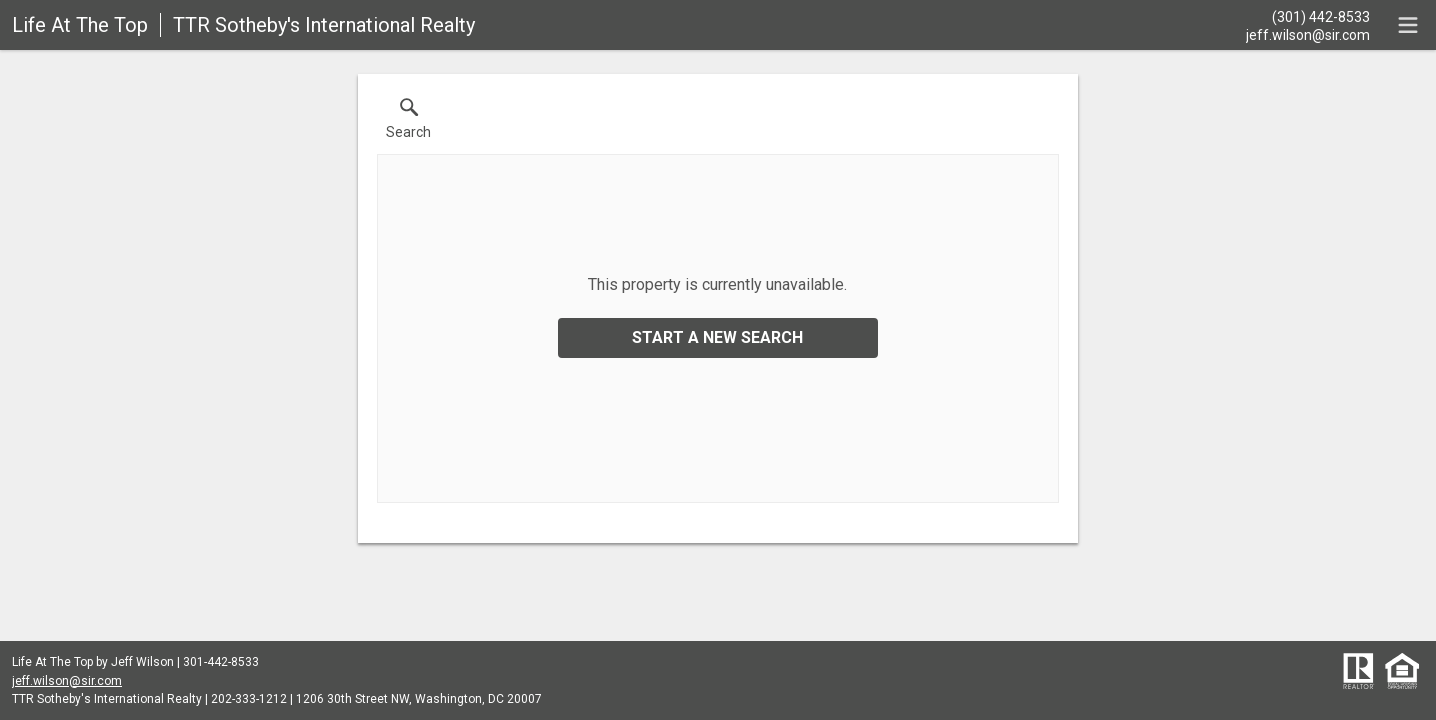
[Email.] (1308, 34)
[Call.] (1308, 16)
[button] (408, 123)
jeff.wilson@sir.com (67, 681)
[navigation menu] (1408, 25)
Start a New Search (717, 337)
